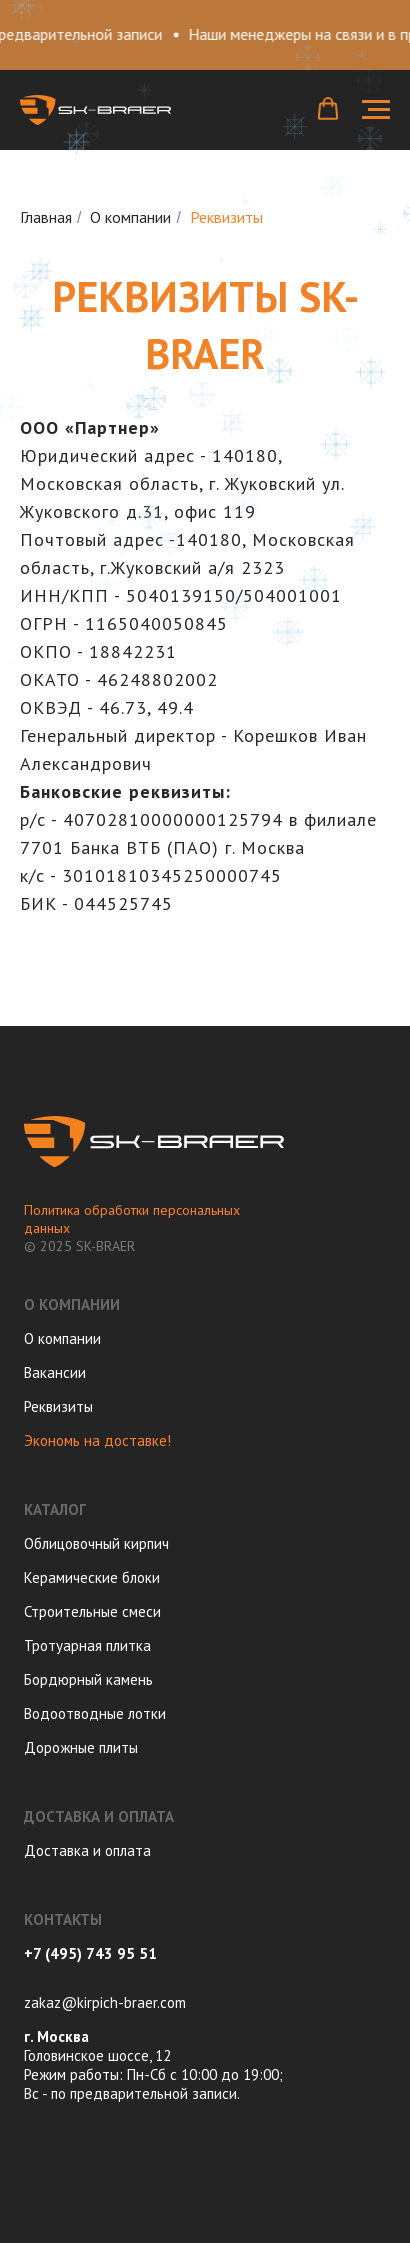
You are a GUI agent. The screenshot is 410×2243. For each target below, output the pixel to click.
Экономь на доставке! (97, 1440)
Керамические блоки (92, 1577)
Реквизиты (58, 1406)
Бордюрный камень (88, 1679)
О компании (130, 217)
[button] (328, 109)
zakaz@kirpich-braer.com (105, 2002)
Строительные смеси (92, 1611)
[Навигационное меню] (376, 110)
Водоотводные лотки (95, 1713)
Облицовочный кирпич (96, 1543)
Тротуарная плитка (87, 1645)
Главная (46, 217)
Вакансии (55, 1372)
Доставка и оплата (87, 1850)
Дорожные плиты (81, 1747)
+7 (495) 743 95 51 (90, 1953)
